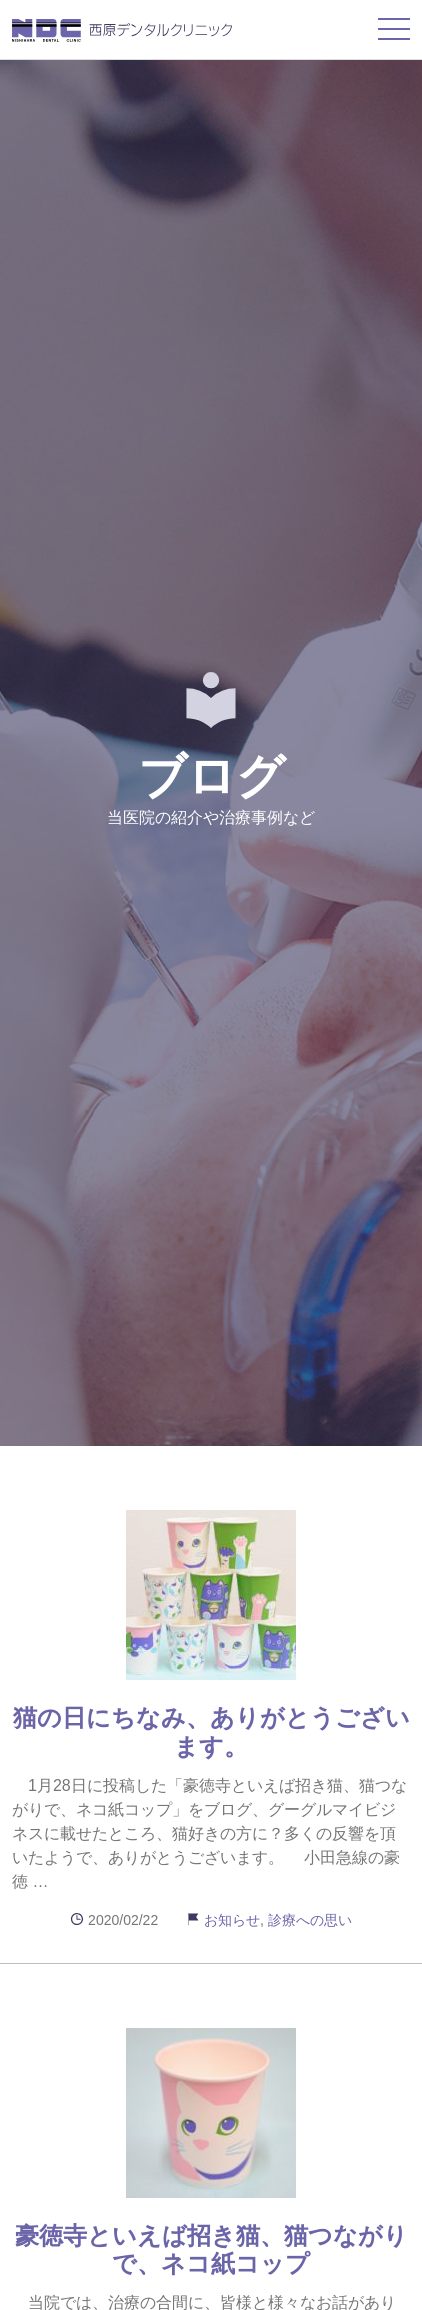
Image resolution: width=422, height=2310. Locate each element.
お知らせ (232, 1920)
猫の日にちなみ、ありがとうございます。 (211, 1732)
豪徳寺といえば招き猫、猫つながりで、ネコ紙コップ (211, 2250)
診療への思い (310, 1920)
